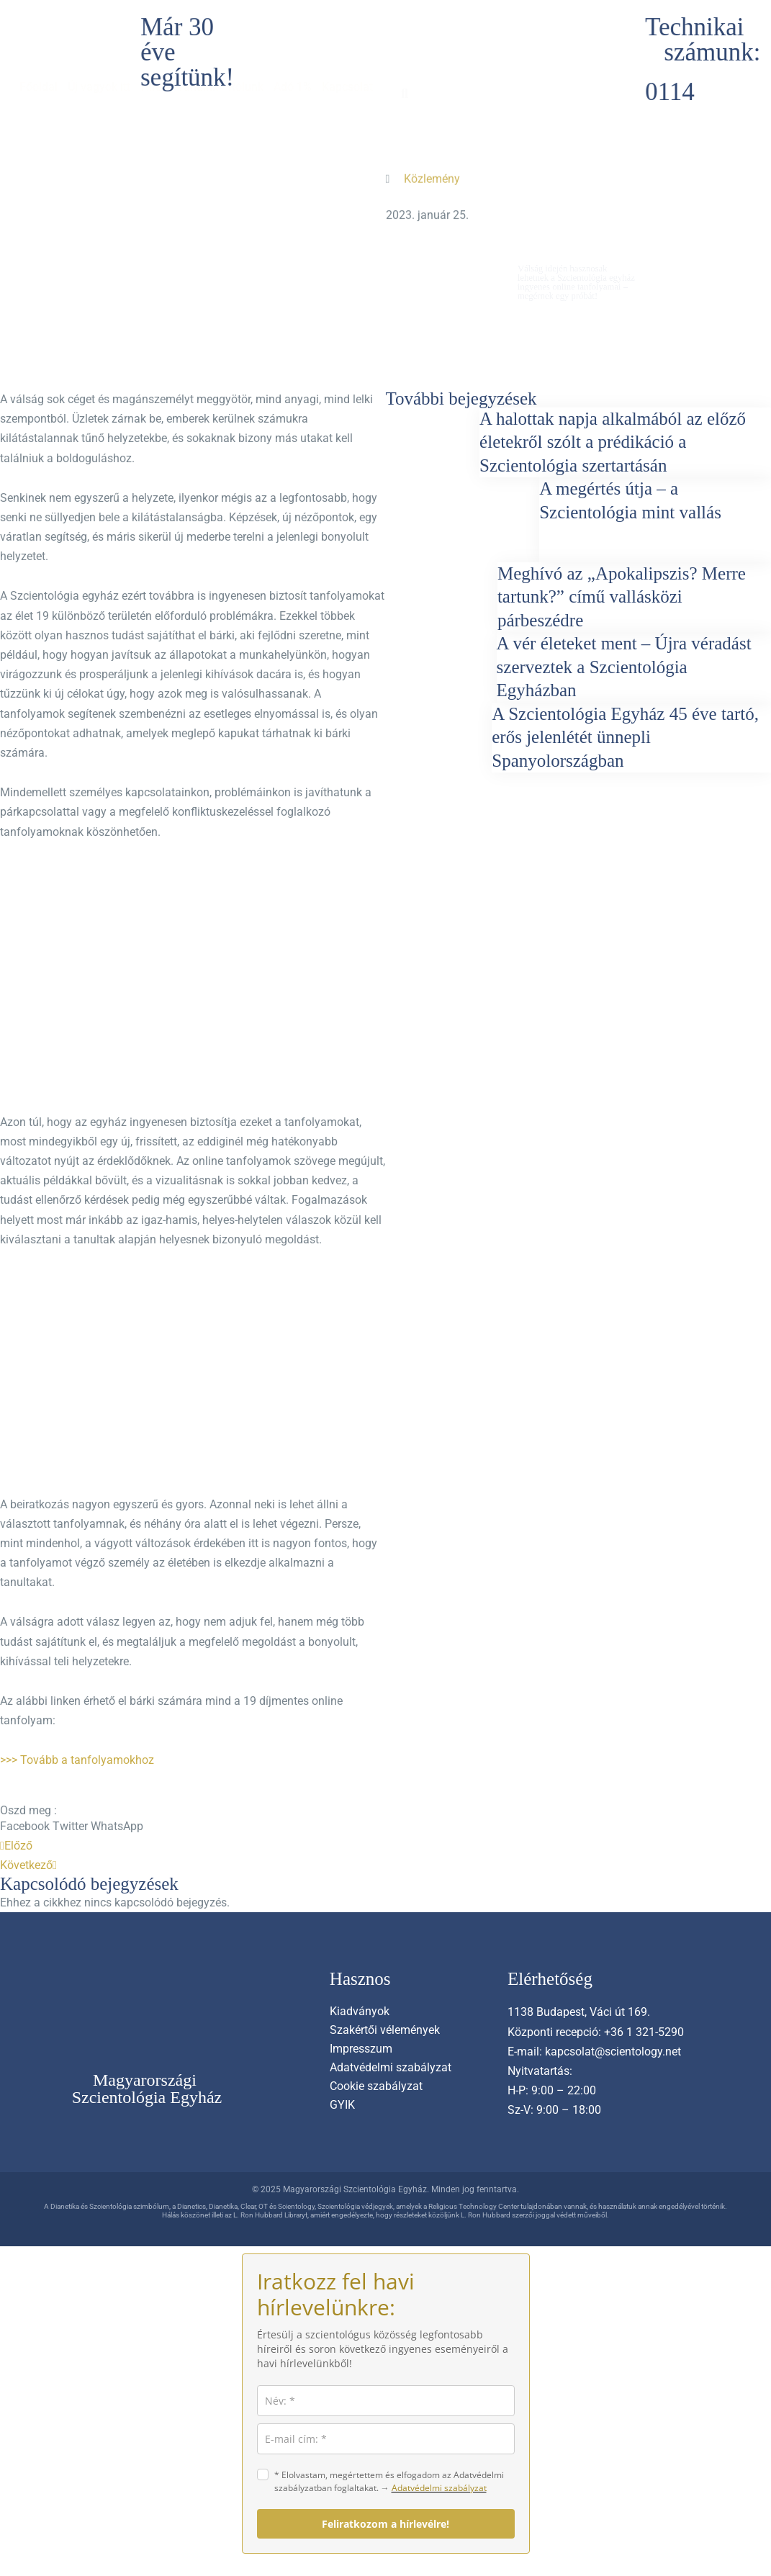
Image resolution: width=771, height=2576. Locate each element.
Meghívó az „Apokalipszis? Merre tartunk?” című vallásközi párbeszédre (621, 597)
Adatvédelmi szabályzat (390, 2067)
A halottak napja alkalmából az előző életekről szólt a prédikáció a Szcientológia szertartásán (612, 442)
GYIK (342, 2105)
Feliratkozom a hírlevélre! (385, 2524)
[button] (25, 1826)
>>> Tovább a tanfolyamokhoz (77, 1760)
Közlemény (432, 174)
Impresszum (361, 2048)
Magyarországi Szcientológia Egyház (147, 2089)
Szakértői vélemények (385, 2030)
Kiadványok (359, 2011)
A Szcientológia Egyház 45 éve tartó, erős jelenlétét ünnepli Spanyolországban (625, 737)
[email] (386, 2438)
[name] (386, 2400)
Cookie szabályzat (376, 2086)
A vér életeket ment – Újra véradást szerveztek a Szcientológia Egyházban (624, 667)
